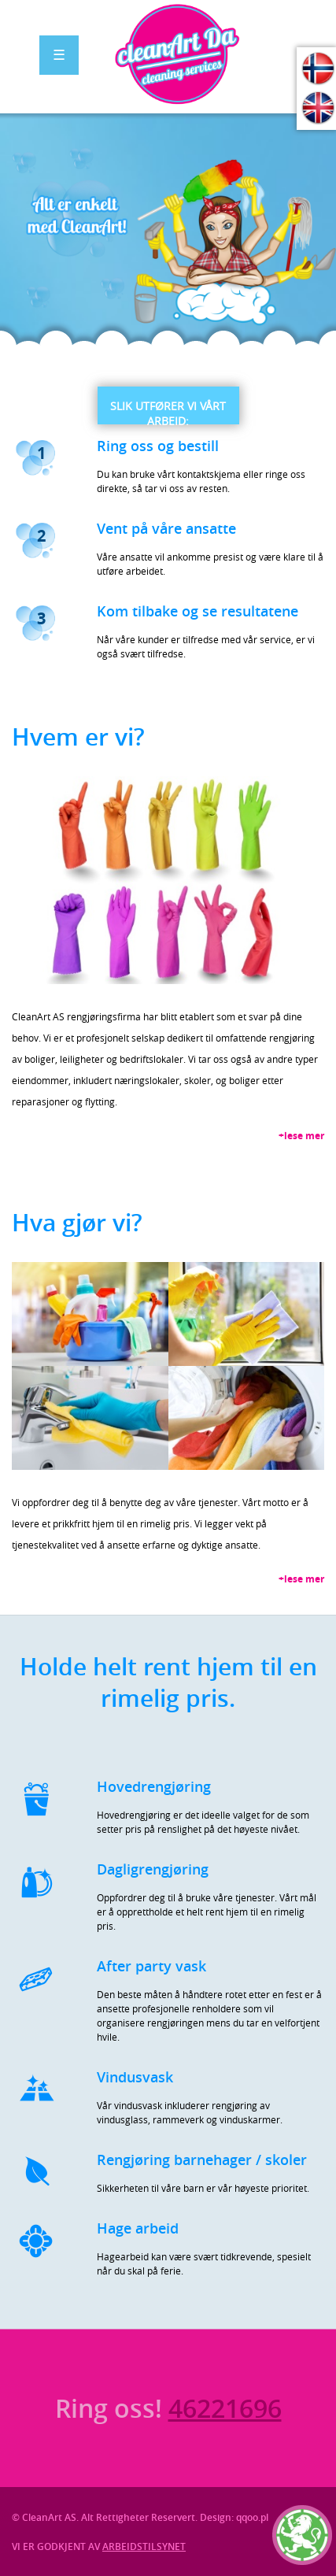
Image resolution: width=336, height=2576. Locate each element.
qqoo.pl (252, 2517)
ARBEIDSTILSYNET (144, 2546)
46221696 (225, 2408)
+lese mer (301, 1135)
